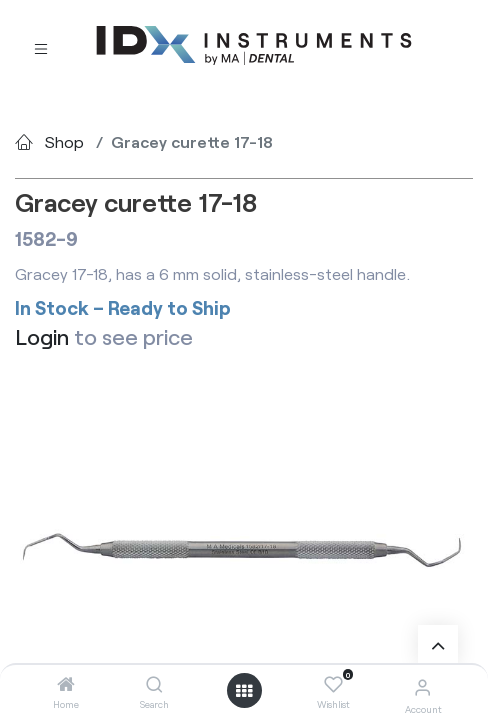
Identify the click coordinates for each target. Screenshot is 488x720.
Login (42, 336)
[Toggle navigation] (41, 46)
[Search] (154, 684)
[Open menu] (244, 691)
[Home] (66, 684)
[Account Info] (422, 686)
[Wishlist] (333, 685)
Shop (64, 141)
